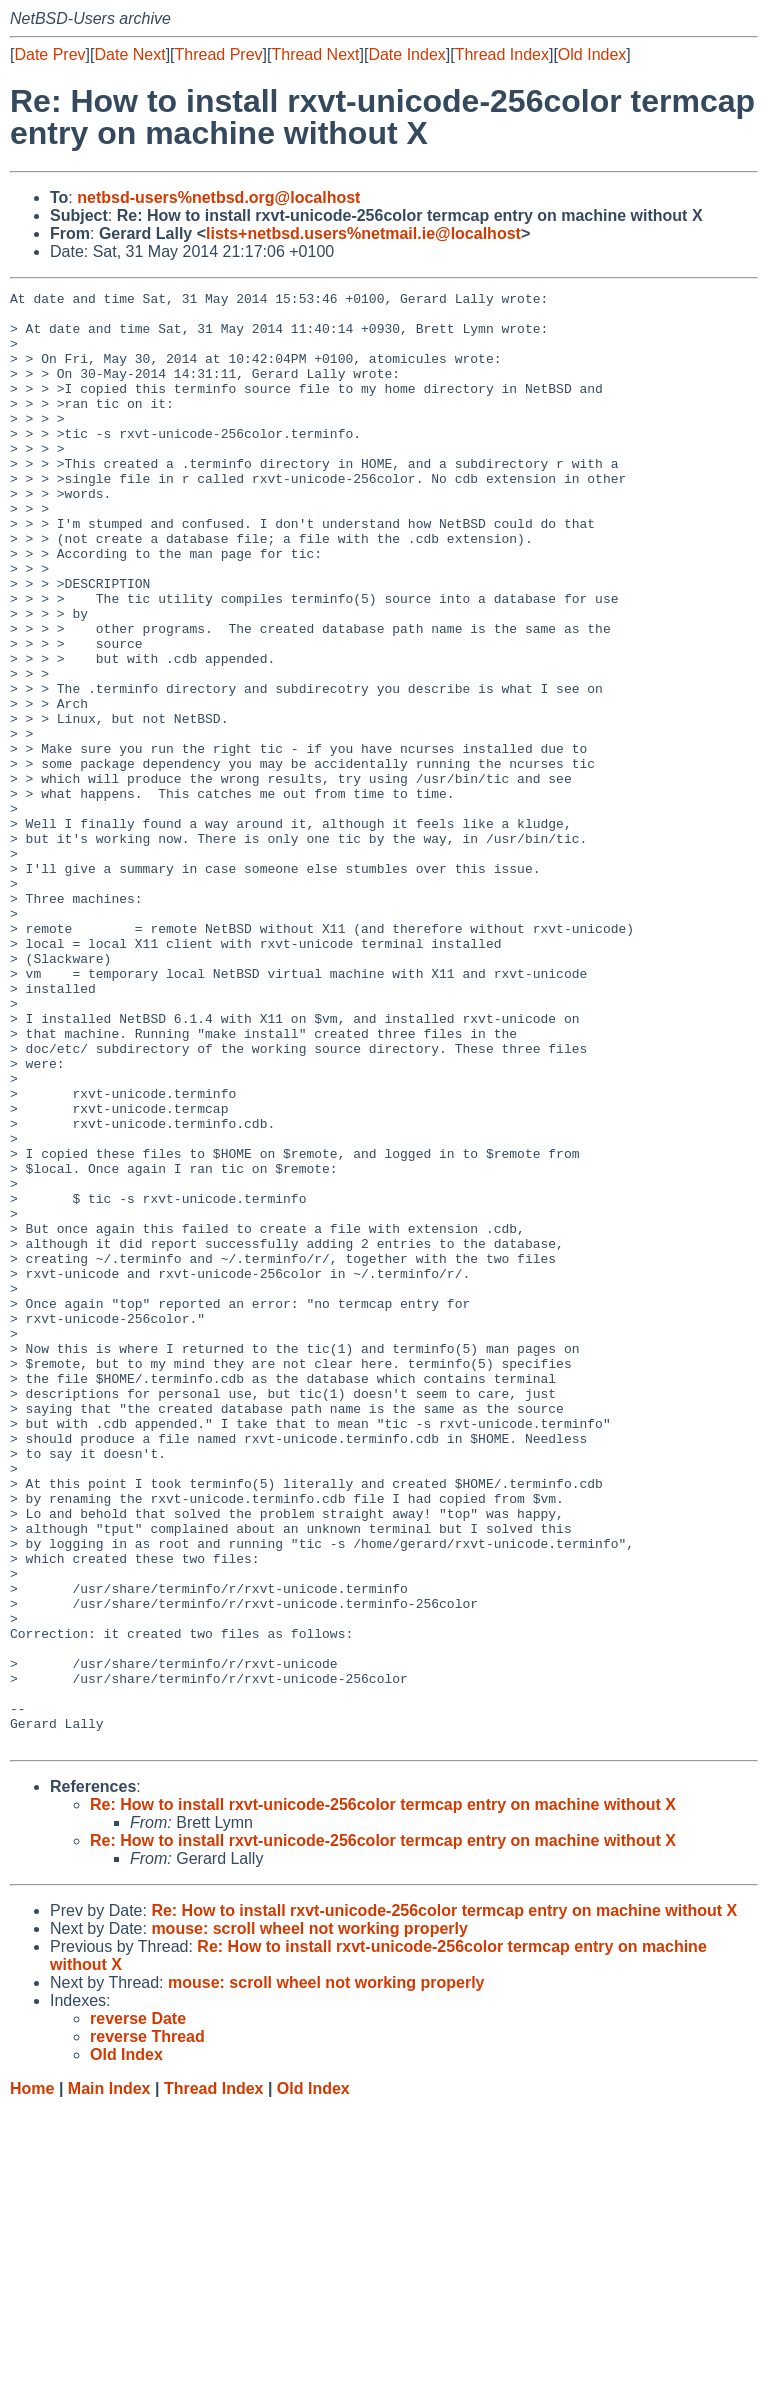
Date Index (406, 54)
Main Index (109, 2379)
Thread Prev (219, 54)
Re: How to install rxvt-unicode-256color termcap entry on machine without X (383, 2095)
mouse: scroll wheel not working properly (309, 2219)
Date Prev (49, 54)
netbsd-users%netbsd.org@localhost (218, 197)
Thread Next (315, 54)
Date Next (129, 54)
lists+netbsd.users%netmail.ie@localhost (363, 233)
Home (32, 2379)
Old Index (592, 54)
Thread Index (502, 54)
